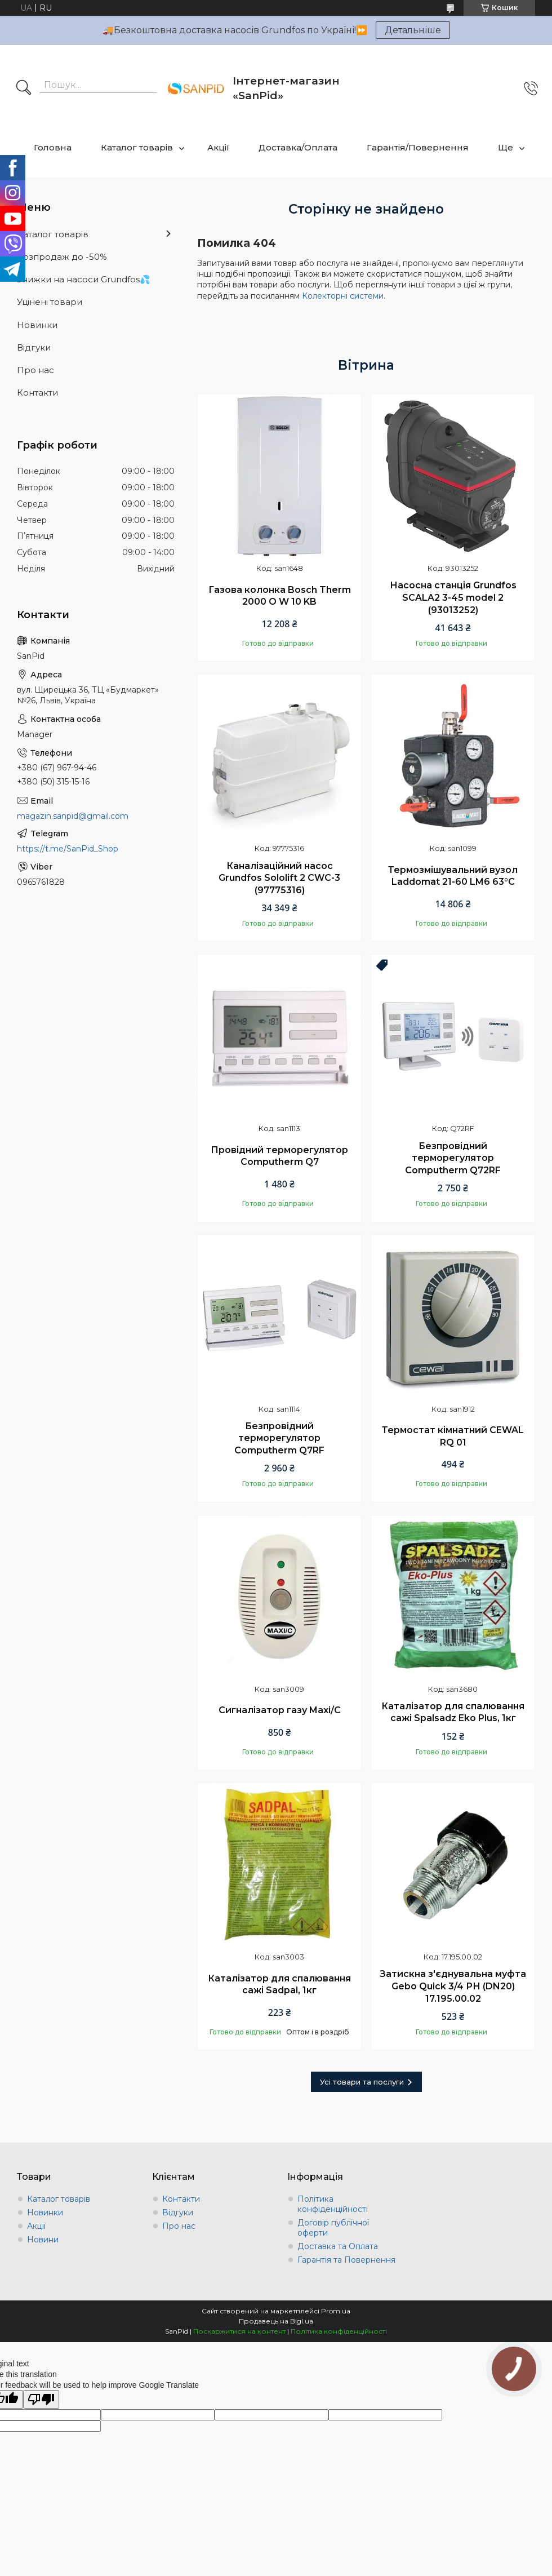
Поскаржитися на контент (239, 2331)
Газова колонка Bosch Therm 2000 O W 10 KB (279, 596)
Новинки (37, 325)
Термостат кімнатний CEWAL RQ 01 (453, 1436)
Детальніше (413, 30)
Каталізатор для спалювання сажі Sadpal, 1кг (279, 1984)
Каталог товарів (137, 147)
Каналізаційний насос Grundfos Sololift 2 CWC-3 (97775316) (279, 878)
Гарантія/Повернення (418, 147)
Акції (218, 147)
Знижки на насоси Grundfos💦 (83, 279)
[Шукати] (23, 88)
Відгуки (34, 347)
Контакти (37, 392)
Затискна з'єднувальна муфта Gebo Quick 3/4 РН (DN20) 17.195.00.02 (453, 1985)
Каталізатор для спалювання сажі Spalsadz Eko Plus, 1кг (452, 1712)
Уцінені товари (49, 301)
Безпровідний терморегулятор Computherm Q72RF (453, 1158)
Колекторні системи (343, 296)
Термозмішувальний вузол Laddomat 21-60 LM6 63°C (453, 876)
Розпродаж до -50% (62, 256)
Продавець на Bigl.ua (276, 2321)
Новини (43, 2239)
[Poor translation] (41, 2399)
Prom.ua (335, 2311)
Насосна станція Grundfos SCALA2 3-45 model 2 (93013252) (453, 597)
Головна (53, 147)
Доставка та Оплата (337, 2246)
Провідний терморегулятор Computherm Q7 (279, 1156)
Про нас (35, 370)
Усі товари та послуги (362, 2081)
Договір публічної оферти (333, 2228)
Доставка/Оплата (298, 147)
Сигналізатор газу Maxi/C (280, 1710)
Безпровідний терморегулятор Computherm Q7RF (279, 1438)
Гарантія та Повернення (346, 2260)
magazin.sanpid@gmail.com (72, 816)
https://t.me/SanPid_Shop (67, 849)
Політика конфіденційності (332, 2204)
